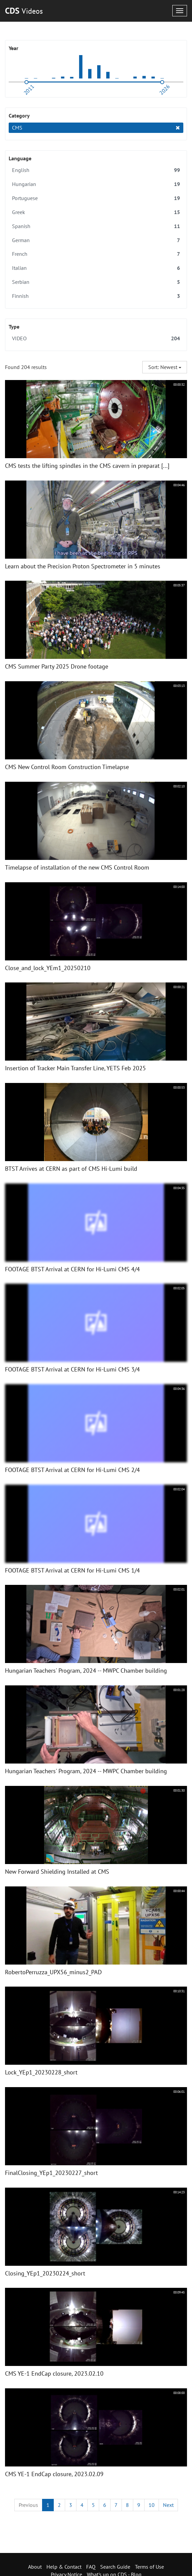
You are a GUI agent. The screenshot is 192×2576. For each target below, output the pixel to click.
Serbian (96, 282)
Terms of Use (149, 2566)
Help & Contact (63, 2566)
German (96, 240)
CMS (96, 128)
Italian (96, 268)
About (35, 2566)
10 (152, 2505)
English (96, 170)
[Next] (168, 2505)
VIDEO (96, 338)
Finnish (96, 296)
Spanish (96, 226)
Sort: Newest (164, 367)
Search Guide (115, 2566)
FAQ (90, 2566)
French (96, 254)
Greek (96, 212)
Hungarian (96, 184)
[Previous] (28, 2505)
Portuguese (96, 198)
